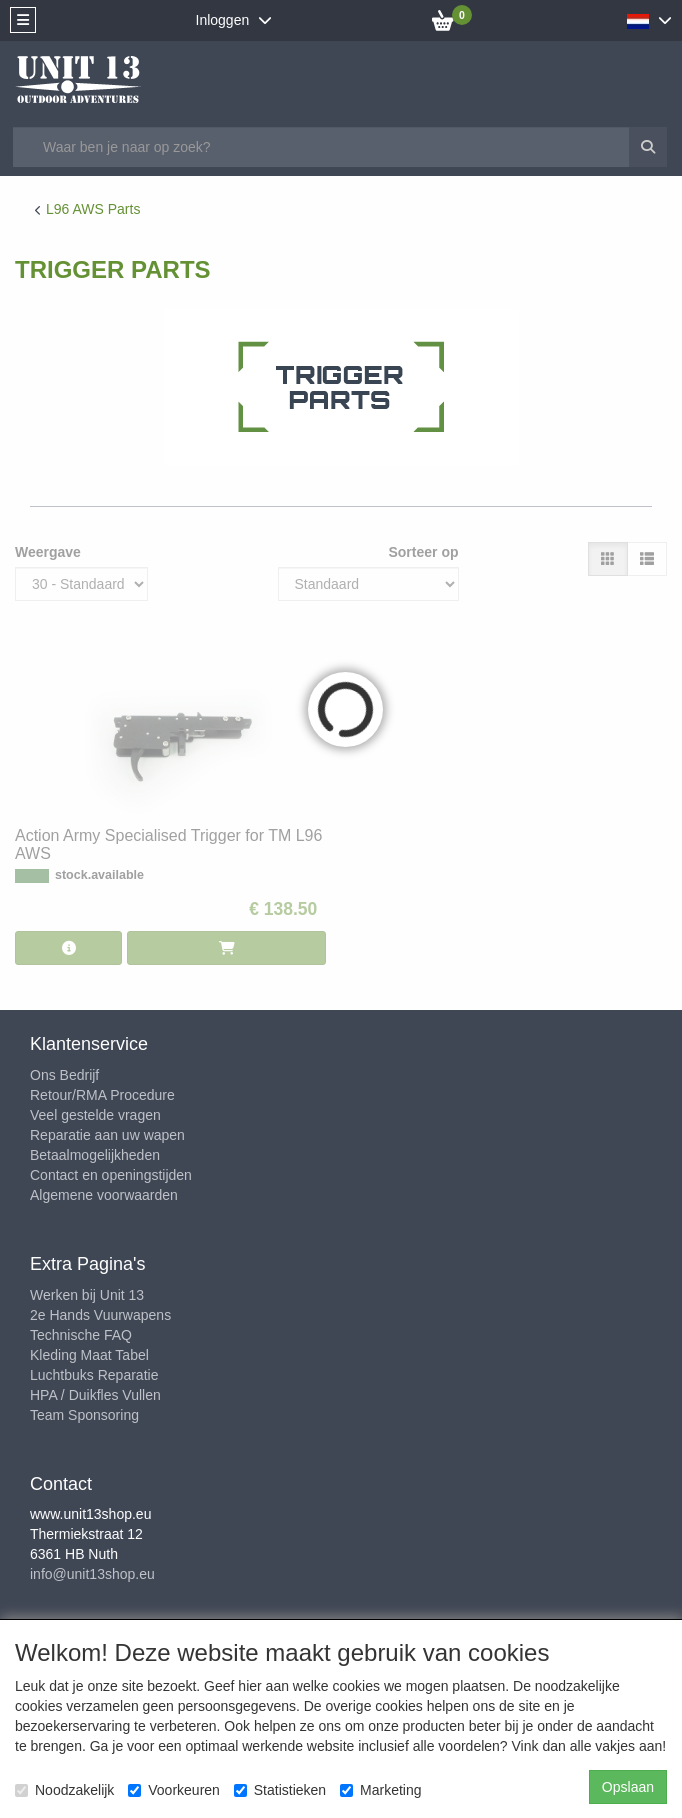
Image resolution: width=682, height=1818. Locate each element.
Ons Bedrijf (64, 1075)
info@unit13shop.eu (92, 1574)
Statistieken (280, 1790)
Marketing (380, 1790)
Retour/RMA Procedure (102, 1095)
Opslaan (628, 1787)
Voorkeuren (174, 1790)
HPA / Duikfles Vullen (95, 1395)
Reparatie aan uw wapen (107, 1135)
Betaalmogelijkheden (95, 1155)
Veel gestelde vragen (95, 1115)
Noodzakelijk (64, 1790)
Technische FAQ (81, 1335)
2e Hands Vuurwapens (100, 1315)
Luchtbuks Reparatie (94, 1375)
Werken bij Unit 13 (87, 1295)
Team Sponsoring (84, 1415)
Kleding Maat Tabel (89, 1355)
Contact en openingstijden (111, 1175)
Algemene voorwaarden (104, 1195)
